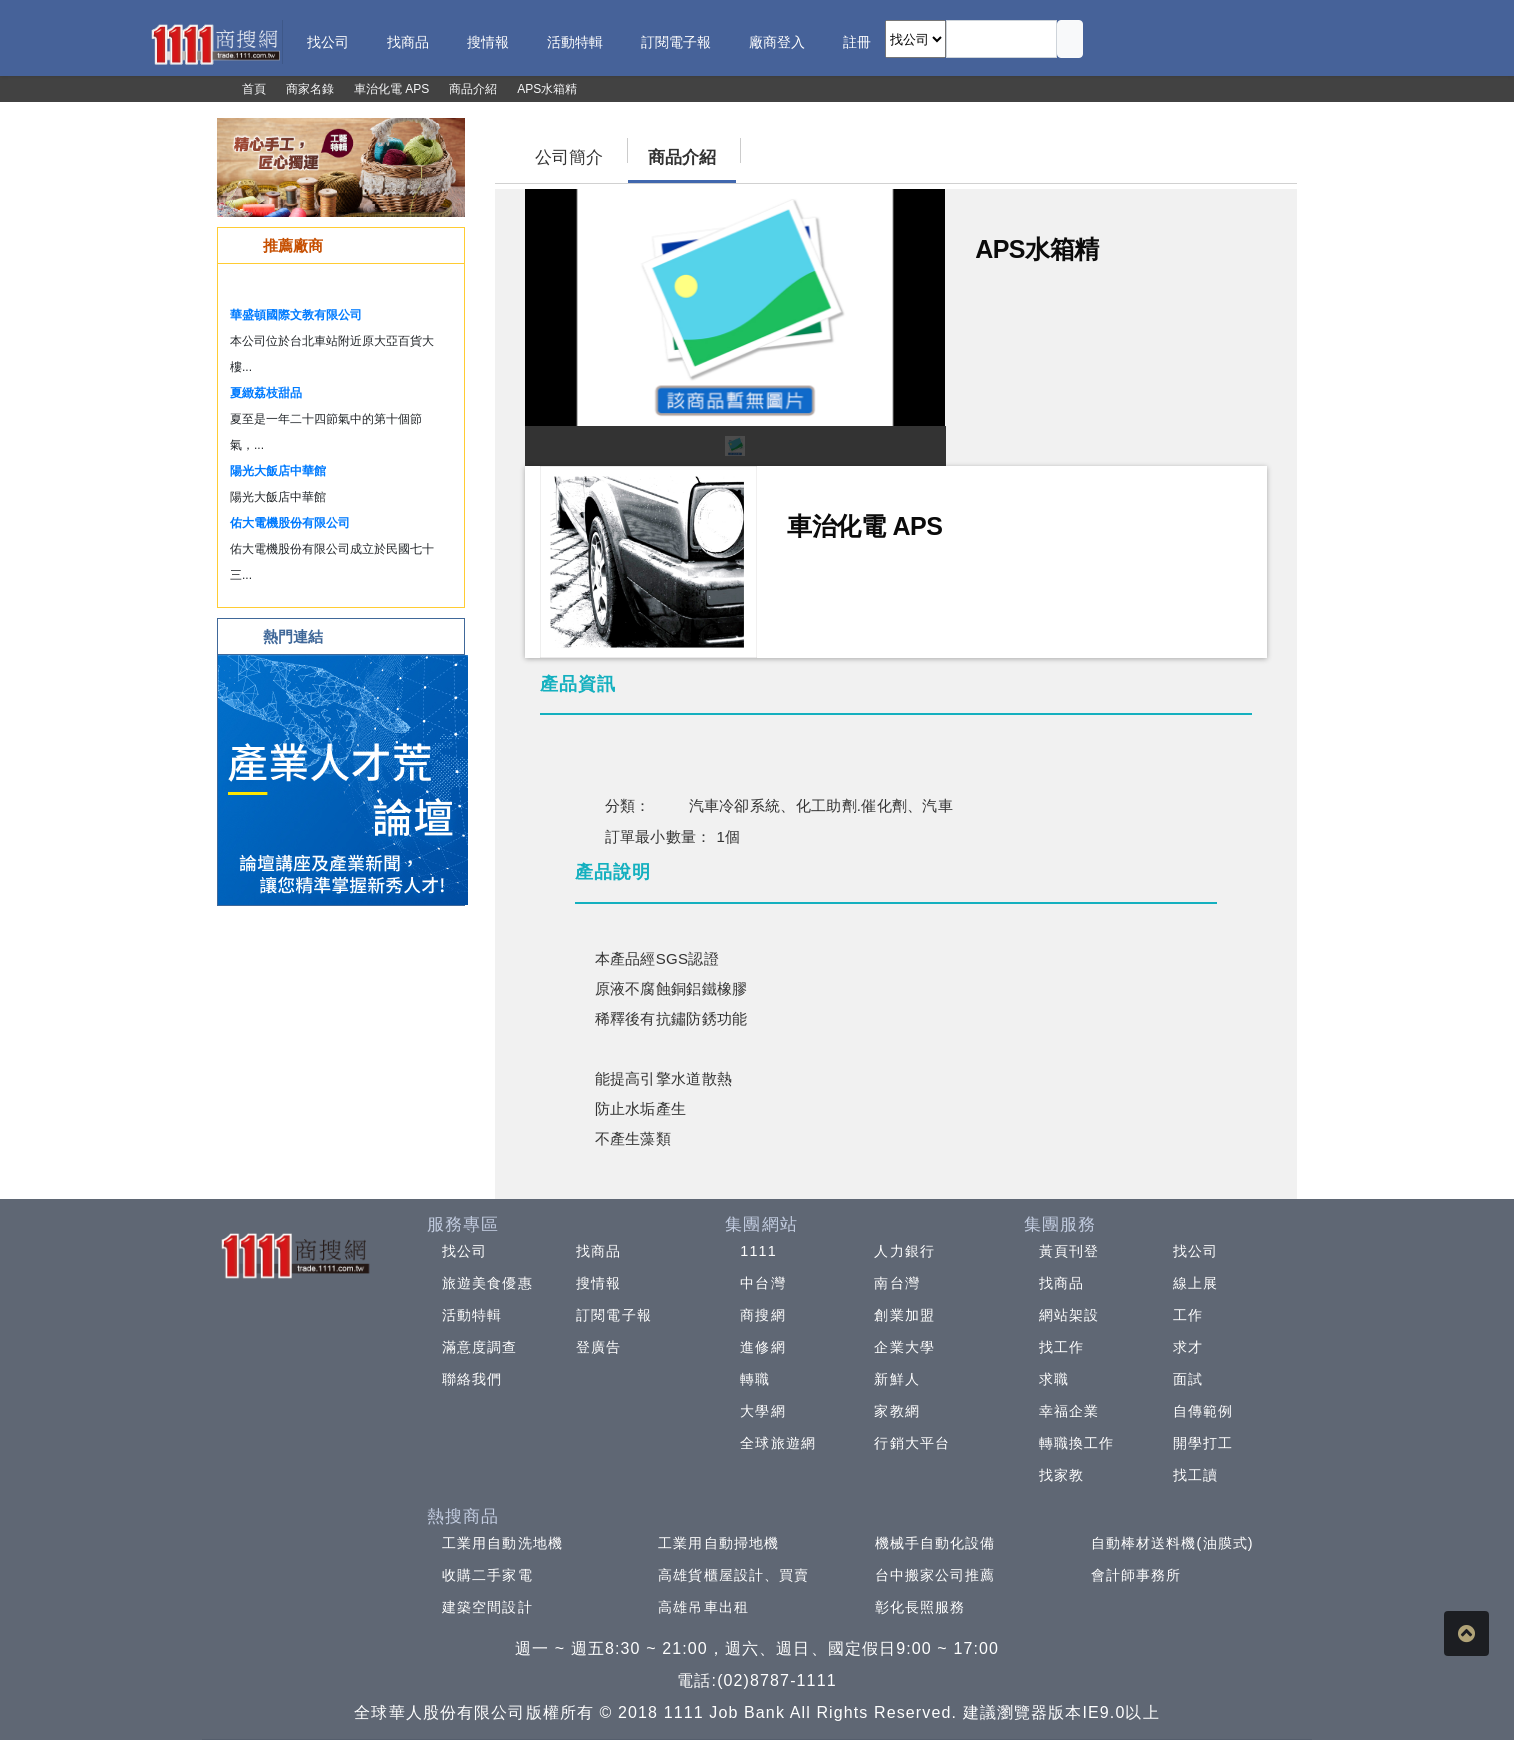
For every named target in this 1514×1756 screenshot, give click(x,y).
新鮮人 (896, 1379)
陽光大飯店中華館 (278, 471)
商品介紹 (682, 157)
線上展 (1195, 1283)
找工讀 (1195, 1475)
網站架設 (1069, 1315)
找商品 (598, 1251)
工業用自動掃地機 (718, 1543)
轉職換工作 (1077, 1443)
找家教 (1061, 1475)
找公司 (464, 1251)
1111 (758, 1251)
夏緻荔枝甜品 (266, 393)
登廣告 (598, 1347)
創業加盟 (904, 1315)
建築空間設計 (487, 1607)
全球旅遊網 (778, 1443)
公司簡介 (569, 157)
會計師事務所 (1136, 1575)
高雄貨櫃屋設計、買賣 (733, 1575)
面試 (1188, 1379)
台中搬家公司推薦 (935, 1575)
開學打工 (1203, 1443)
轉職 (755, 1379)
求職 (1054, 1379)
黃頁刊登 (1069, 1251)
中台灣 (762, 1283)
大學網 (762, 1411)
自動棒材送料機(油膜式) (1172, 1543)
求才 (1188, 1347)
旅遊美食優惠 (487, 1283)
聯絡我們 (472, 1379)
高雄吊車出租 (703, 1607)
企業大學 (904, 1347)
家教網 (896, 1411)
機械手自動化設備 (935, 1543)
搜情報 (598, 1283)
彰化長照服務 (920, 1607)
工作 (1188, 1315)
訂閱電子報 (614, 1315)
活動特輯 (472, 1315)
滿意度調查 (480, 1347)
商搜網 (762, 1315)
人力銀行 (904, 1251)
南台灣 (896, 1283)
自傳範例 (1203, 1411)
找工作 (1061, 1347)
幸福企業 (1069, 1411)
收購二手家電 (487, 1575)
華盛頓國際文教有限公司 (296, 315)
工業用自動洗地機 (502, 1543)
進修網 (762, 1347)
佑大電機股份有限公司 (290, 523)
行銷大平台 (912, 1443)
